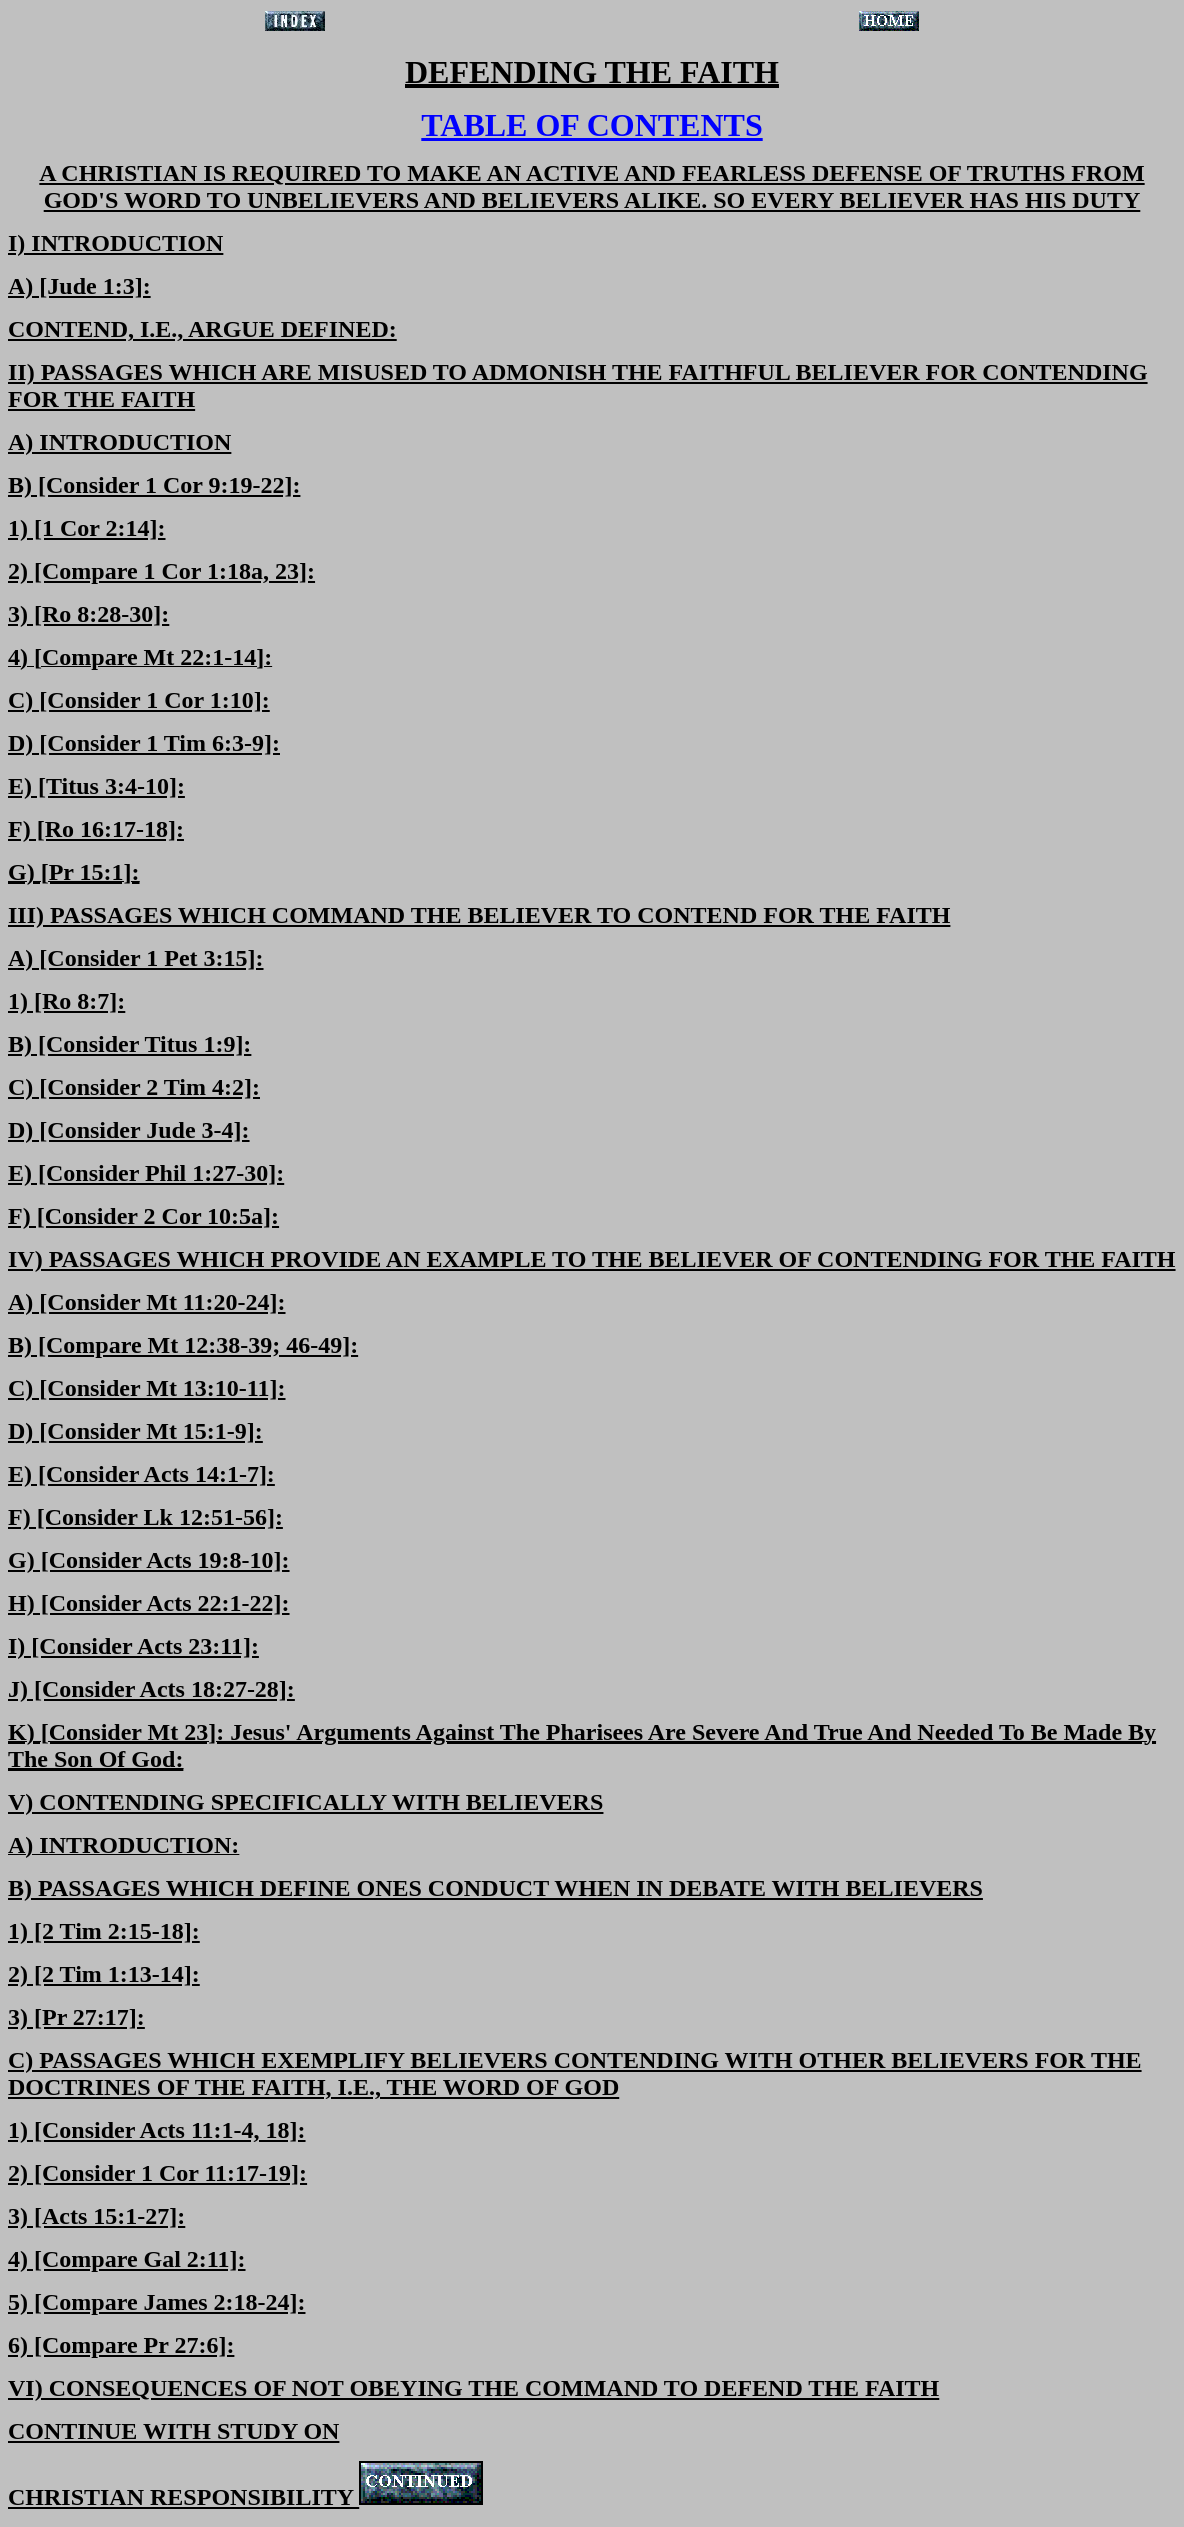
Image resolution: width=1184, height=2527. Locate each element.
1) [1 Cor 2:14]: (87, 528)
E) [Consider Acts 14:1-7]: (141, 1474)
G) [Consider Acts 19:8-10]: (149, 1560)
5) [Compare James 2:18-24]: (156, 2302)
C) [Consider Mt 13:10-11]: (147, 1388)
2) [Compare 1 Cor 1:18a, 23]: (161, 571)
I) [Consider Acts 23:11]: (133, 1646)
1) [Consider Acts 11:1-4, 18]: (157, 2130)
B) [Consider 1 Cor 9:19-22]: (154, 485)
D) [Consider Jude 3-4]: (129, 1130)
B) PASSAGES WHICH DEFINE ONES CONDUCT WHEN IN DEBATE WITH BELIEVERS (495, 1888)
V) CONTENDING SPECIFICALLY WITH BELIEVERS (305, 1802)
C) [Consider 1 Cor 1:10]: (139, 700)
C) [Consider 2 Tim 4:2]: (134, 1087)
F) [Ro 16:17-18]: (96, 829)
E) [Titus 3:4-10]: (96, 786)
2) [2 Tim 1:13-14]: (104, 1974)
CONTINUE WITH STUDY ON (173, 2431)
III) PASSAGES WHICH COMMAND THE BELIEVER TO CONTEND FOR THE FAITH (479, 915)
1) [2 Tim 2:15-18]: (104, 1931)
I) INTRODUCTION (115, 243)
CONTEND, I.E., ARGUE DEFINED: (202, 329)
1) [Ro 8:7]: (66, 1001)
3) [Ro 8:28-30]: (88, 614)
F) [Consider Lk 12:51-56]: (145, 1517)
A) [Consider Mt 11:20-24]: (147, 1302)
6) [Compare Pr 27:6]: (121, 2345)
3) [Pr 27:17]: (76, 2017)
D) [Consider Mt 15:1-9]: (135, 1431)
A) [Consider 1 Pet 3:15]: (136, 958)
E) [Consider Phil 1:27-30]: (146, 1173)
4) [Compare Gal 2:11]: (127, 2259)
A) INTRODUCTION (119, 442)
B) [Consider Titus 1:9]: (129, 1044)
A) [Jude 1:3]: (79, 286)
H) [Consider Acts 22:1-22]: (149, 1603)
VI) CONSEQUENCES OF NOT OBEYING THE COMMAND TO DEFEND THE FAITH (473, 2388)
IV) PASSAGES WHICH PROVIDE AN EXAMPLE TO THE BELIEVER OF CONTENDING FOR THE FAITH (592, 1259)
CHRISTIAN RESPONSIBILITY (245, 2497)
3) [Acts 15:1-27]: (96, 2216)
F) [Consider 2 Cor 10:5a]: (143, 1216)
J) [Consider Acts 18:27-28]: (151, 1689)
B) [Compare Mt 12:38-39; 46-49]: (183, 1345)
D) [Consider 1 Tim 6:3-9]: (144, 743)
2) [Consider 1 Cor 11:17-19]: (157, 2173)
